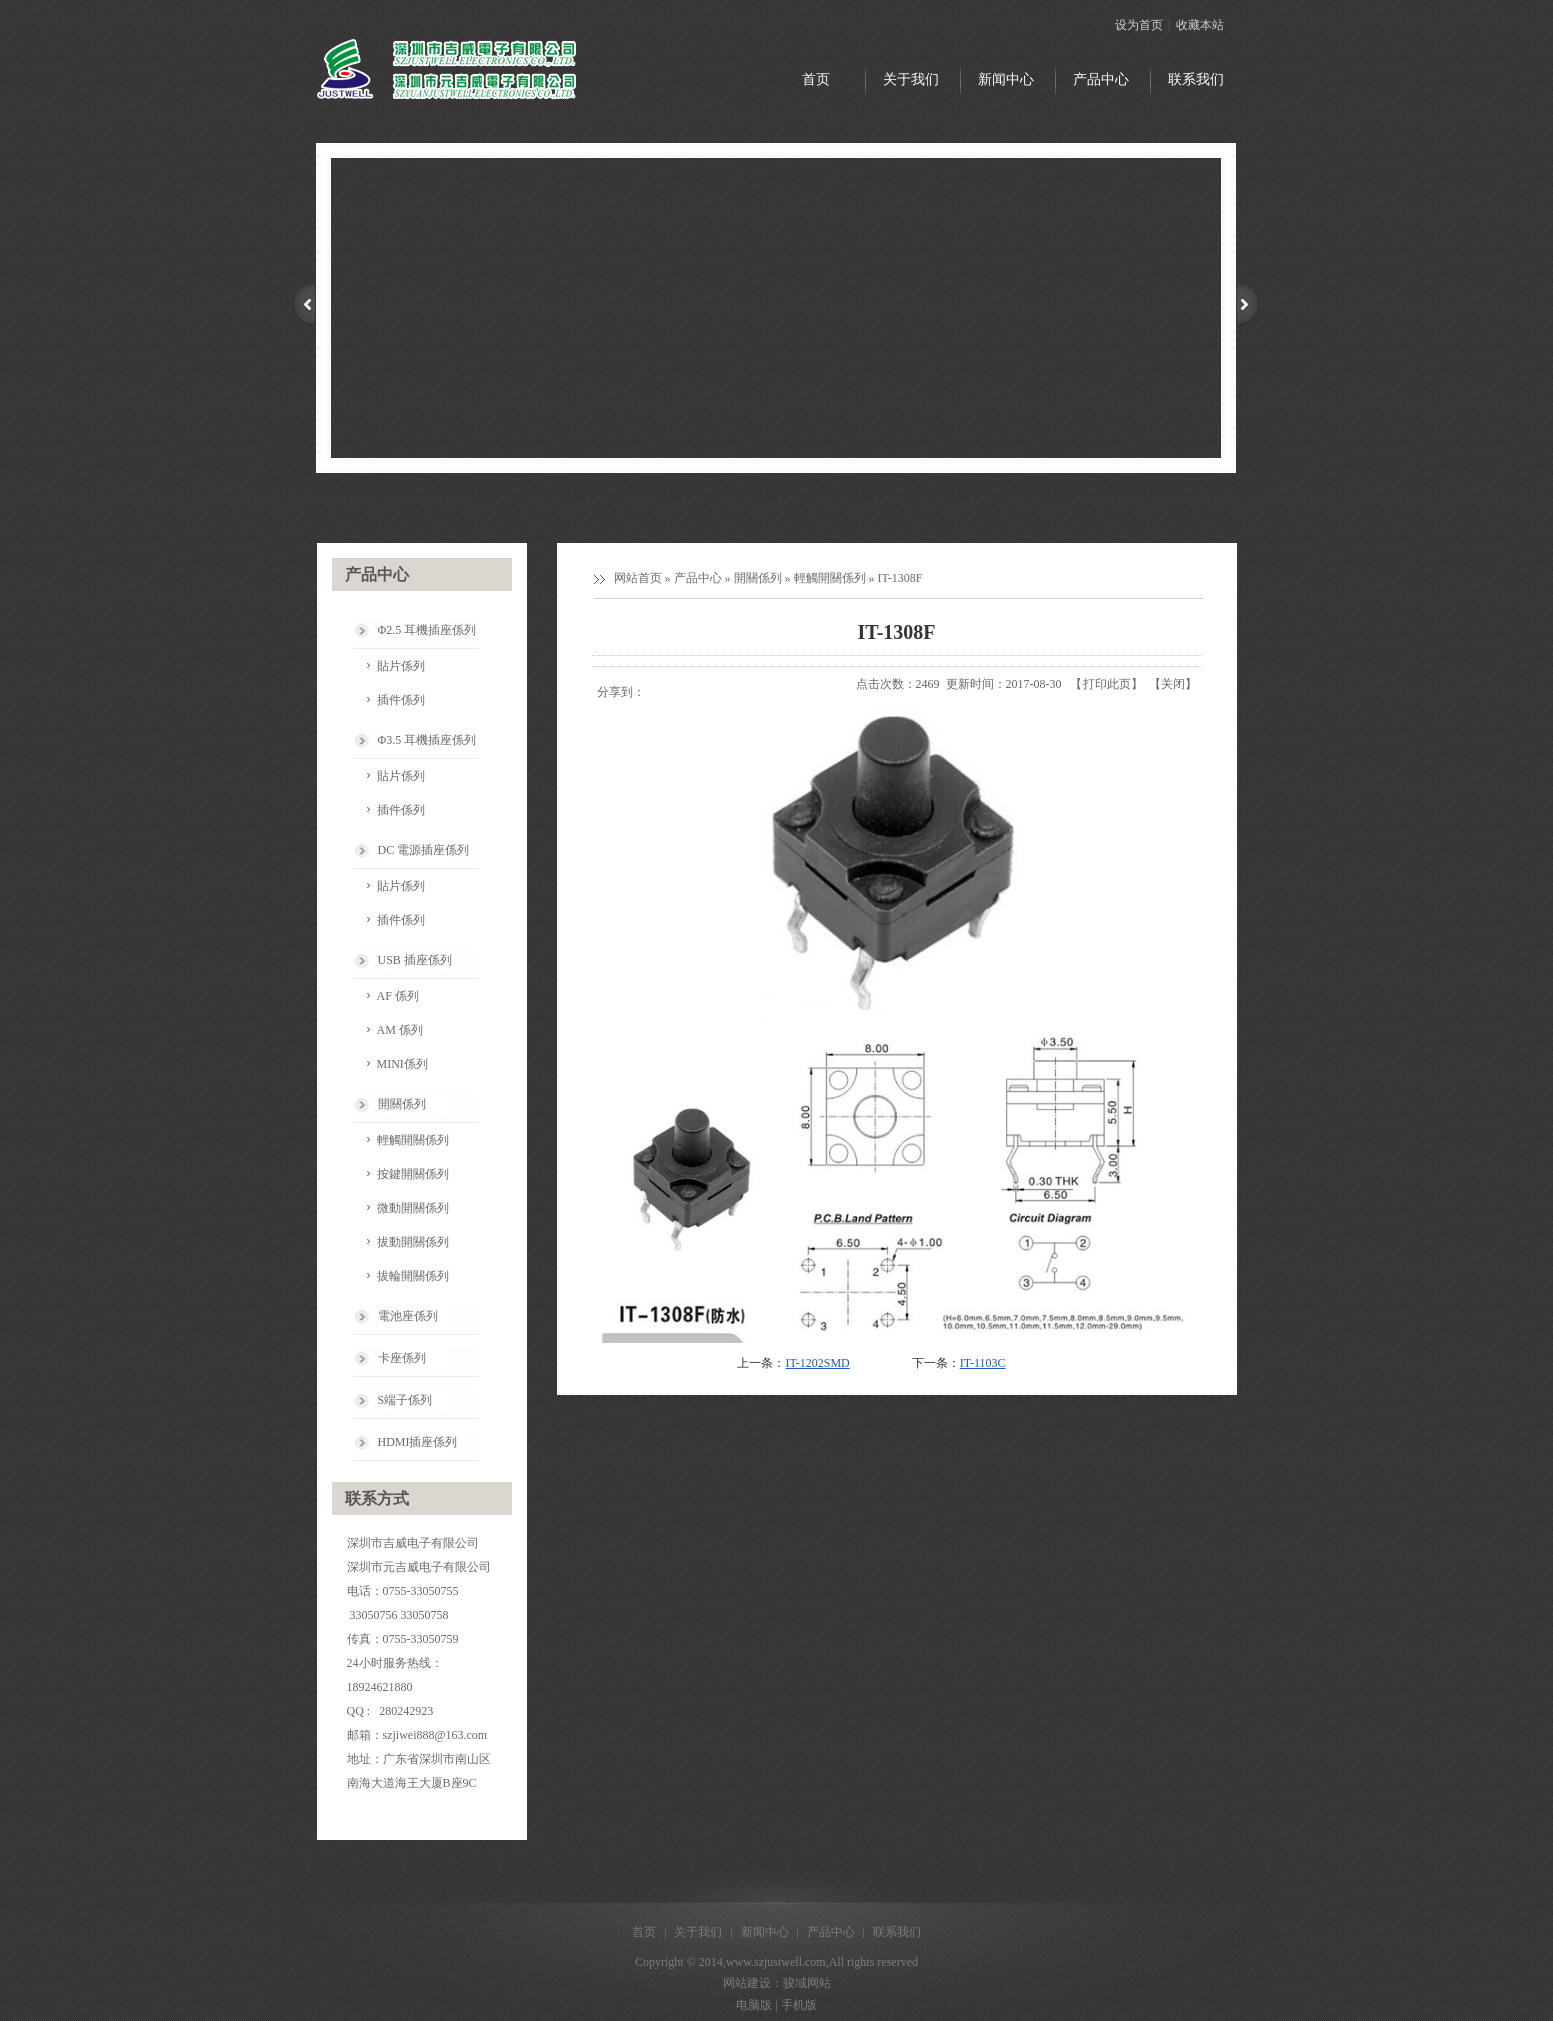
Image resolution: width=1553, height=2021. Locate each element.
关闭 (1173, 684)
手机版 (799, 2005)
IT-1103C (983, 1363)
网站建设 (747, 1983)
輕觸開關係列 (830, 578)
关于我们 (698, 1932)
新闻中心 (765, 1932)
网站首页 (638, 578)
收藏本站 (1200, 25)
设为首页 (1139, 25)
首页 (644, 1932)
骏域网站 (807, 1983)
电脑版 (754, 2005)
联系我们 (897, 1932)
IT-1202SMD (817, 1363)
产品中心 (698, 578)
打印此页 (1107, 684)
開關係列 (758, 578)
